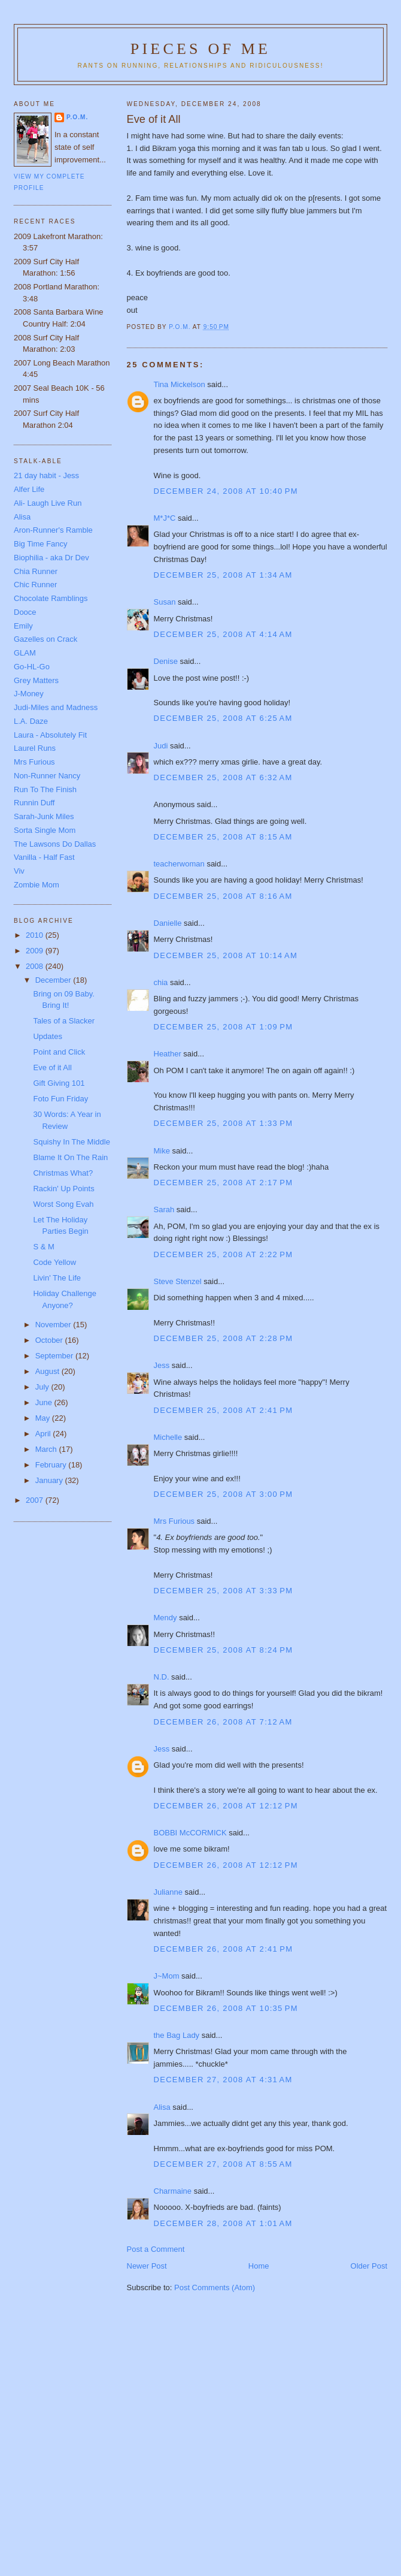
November (54, 1324)
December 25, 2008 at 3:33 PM (223, 1590)
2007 (35, 1500)
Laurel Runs (35, 748)
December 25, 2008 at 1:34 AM (223, 574)
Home (258, 2265)
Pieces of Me (200, 49)
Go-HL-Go (32, 666)
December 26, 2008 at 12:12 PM (226, 1805)
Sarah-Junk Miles (44, 816)
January (50, 1480)
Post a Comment (156, 2249)
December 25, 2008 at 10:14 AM (226, 955)
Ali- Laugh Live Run (47, 503)
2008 (35, 966)
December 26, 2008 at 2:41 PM (223, 1948)
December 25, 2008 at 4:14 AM (223, 634)
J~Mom (167, 1975)
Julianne (168, 1892)
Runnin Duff (34, 802)
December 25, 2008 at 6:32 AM (223, 777)
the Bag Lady (177, 2035)
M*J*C (165, 518)
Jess (162, 1365)
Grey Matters (36, 680)
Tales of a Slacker (64, 1020)
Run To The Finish (45, 789)
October (50, 1340)
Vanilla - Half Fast (44, 857)
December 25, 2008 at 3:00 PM (223, 1494)
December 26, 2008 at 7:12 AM (223, 1721)
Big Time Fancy (41, 543)
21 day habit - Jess (46, 475)
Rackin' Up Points (63, 1188)
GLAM (25, 652)
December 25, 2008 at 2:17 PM (223, 1182)
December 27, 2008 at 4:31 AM (223, 2079)
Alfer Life (29, 489)
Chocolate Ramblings (51, 598)
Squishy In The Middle (71, 1141)
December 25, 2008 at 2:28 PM (223, 1338)
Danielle (168, 923)
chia (161, 982)
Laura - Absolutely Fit (50, 734)
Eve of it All (52, 1067)
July (43, 1386)
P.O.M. (77, 117)
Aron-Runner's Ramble (53, 530)
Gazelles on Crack (45, 639)
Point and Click (59, 1051)
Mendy (165, 1617)
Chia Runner (35, 571)
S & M (43, 1246)
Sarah (164, 1209)
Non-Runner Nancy (47, 775)
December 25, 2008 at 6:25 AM (223, 718)
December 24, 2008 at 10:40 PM (226, 491)
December (54, 980)
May (43, 1418)
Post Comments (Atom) (214, 2287)
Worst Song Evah (63, 1204)
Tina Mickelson (179, 384)
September (55, 1355)
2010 (35, 935)
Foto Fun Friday (60, 1098)
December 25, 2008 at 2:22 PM (223, 1254)
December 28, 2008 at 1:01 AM (223, 2223)
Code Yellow (54, 1262)
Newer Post (147, 2265)
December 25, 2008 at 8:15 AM (223, 836)
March (47, 1449)
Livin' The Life (57, 1277)
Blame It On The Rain (70, 1157)
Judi (161, 745)
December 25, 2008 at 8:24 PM (223, 1649)
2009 (35, 950)
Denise (166, 661)
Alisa (162, 2107)
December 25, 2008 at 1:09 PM (223, 1026)
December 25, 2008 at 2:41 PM (223, 1410)
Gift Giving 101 (58, 1083)
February (52, 1464)
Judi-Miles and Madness (56, 707)
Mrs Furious (174, 1521)
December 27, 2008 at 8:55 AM (223, 2164)
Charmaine (173, 2191)
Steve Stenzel (178, 1281)
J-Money (29, 693)
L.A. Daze (31, 721)
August (48, 1371)
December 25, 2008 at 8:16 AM (223, 896)
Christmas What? (63, 1172)
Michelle (168, 1437)
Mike (162, 1150)
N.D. (161, 1676)
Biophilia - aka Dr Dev (51, 557)
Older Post (369, 2265)
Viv (19, 870)
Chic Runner (35, 584)
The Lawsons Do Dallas (55, 843)
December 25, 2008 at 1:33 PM (223, 1123)
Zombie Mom (36, 884)
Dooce (25, 612)
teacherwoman (179, 863)
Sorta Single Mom (44, 830)
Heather (167, 1053)
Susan (165, 601)
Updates (47, 1036)
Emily (23, 625)
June (44, 1402)
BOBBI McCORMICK (190, 1832)
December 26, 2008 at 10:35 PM (226, 2008)
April (44, 1433)
